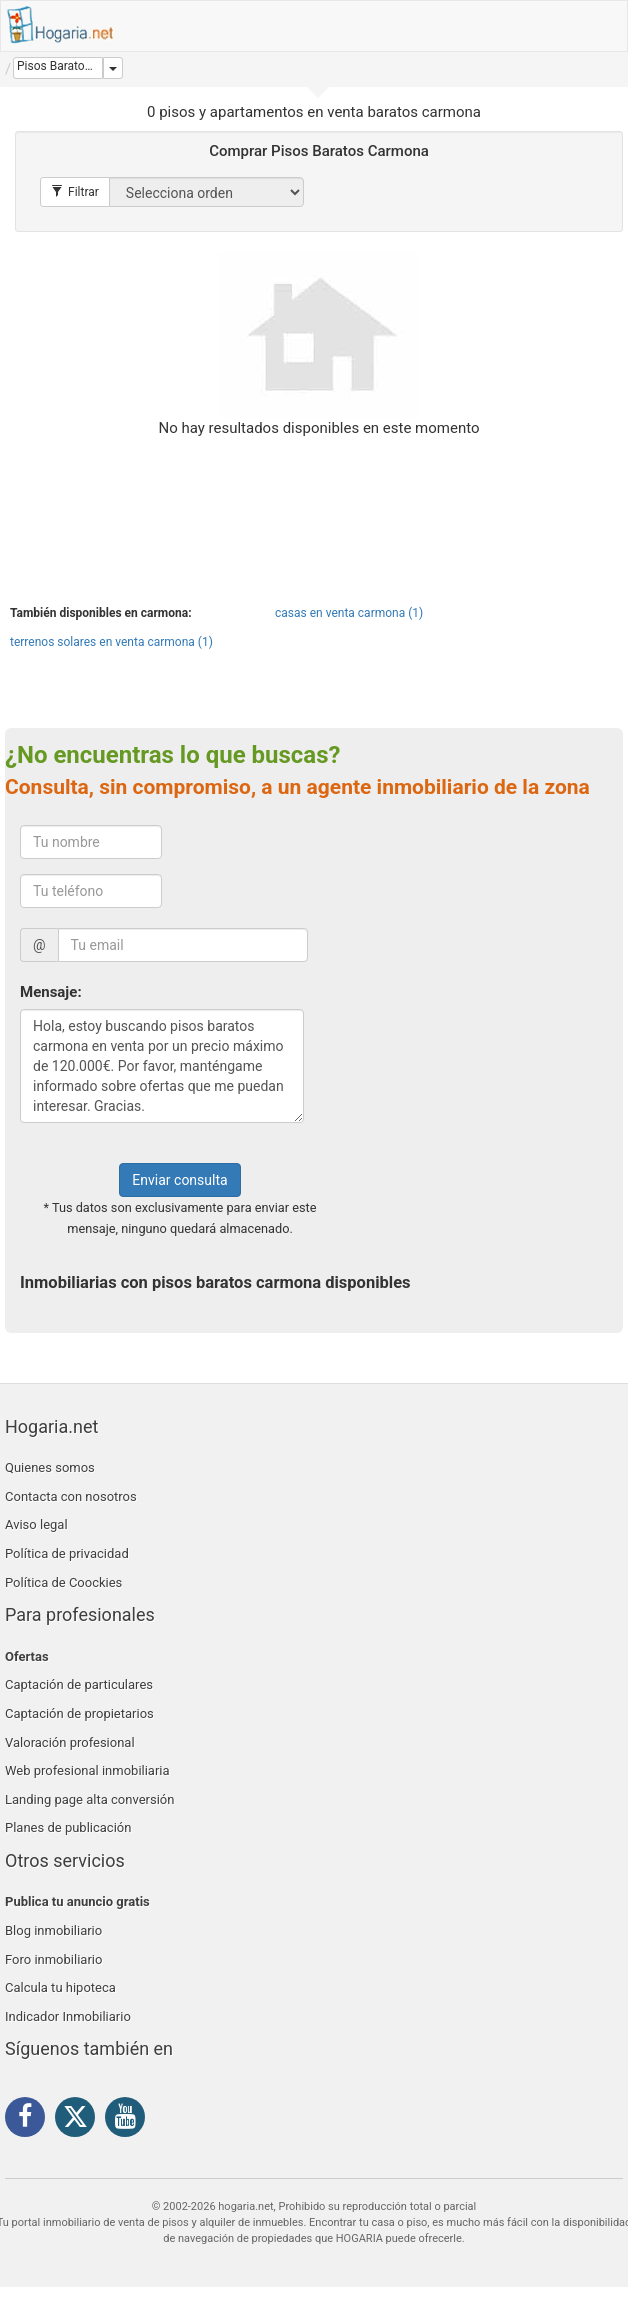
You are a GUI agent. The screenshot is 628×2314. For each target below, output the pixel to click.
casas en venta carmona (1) (349, 613)
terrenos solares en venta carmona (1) (111, 642)
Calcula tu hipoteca (60, 1987)
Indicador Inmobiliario (68, 2016)
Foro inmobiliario (53, 1959)
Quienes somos (50, 1467)
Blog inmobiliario (53, 1930)
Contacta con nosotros (71, 1496)
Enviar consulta (179, 1180)
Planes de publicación (68, 1827)
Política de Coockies (63, 1582)
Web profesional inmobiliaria (87, 1770)
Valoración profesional (70, 1742)
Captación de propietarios (79, 1713)
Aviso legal (36, 1524)
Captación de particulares (79, 1684)
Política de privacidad (67, 1553)
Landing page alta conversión (89, 1799)
